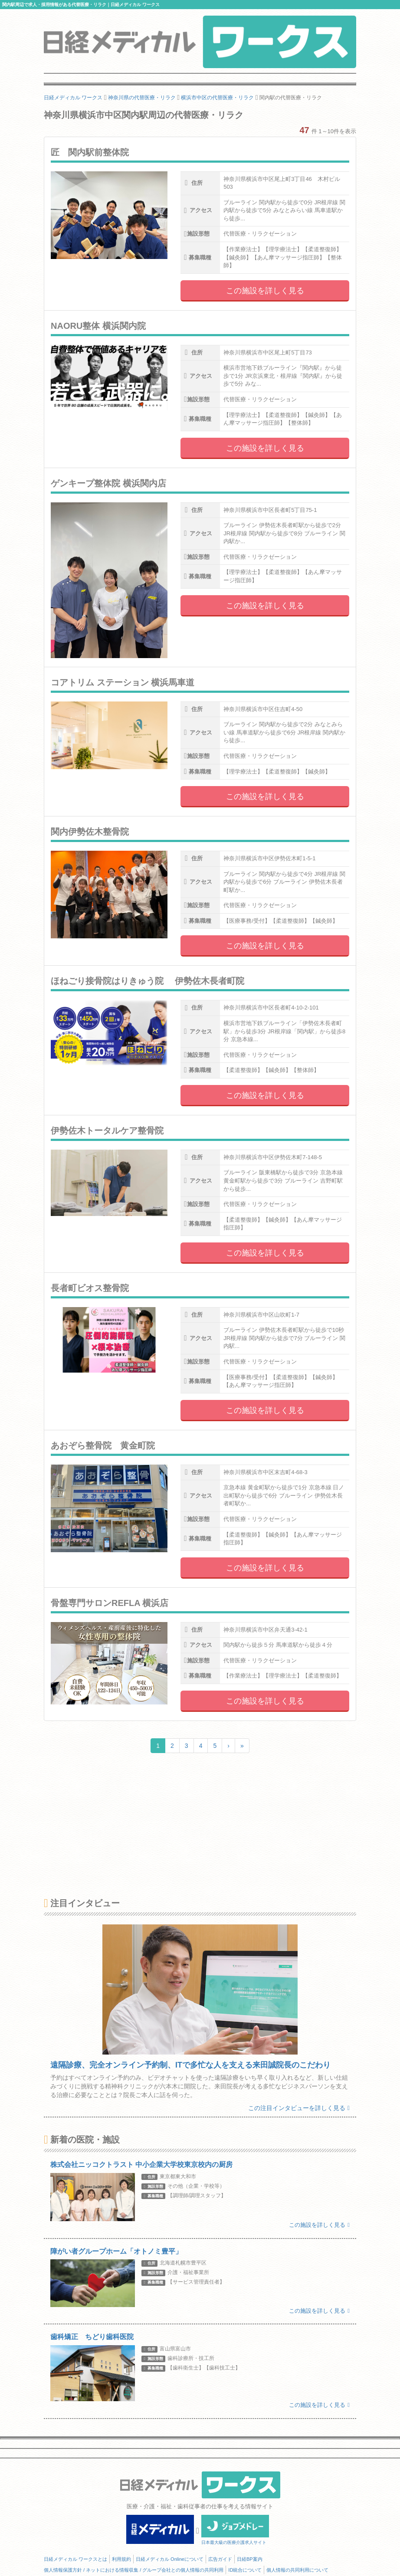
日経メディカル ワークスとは (75, 2559)
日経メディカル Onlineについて (169, 2559)
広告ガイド (220, 2559)
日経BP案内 (249, 2559)
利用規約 (121, 2559)
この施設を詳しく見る (265, 290)
